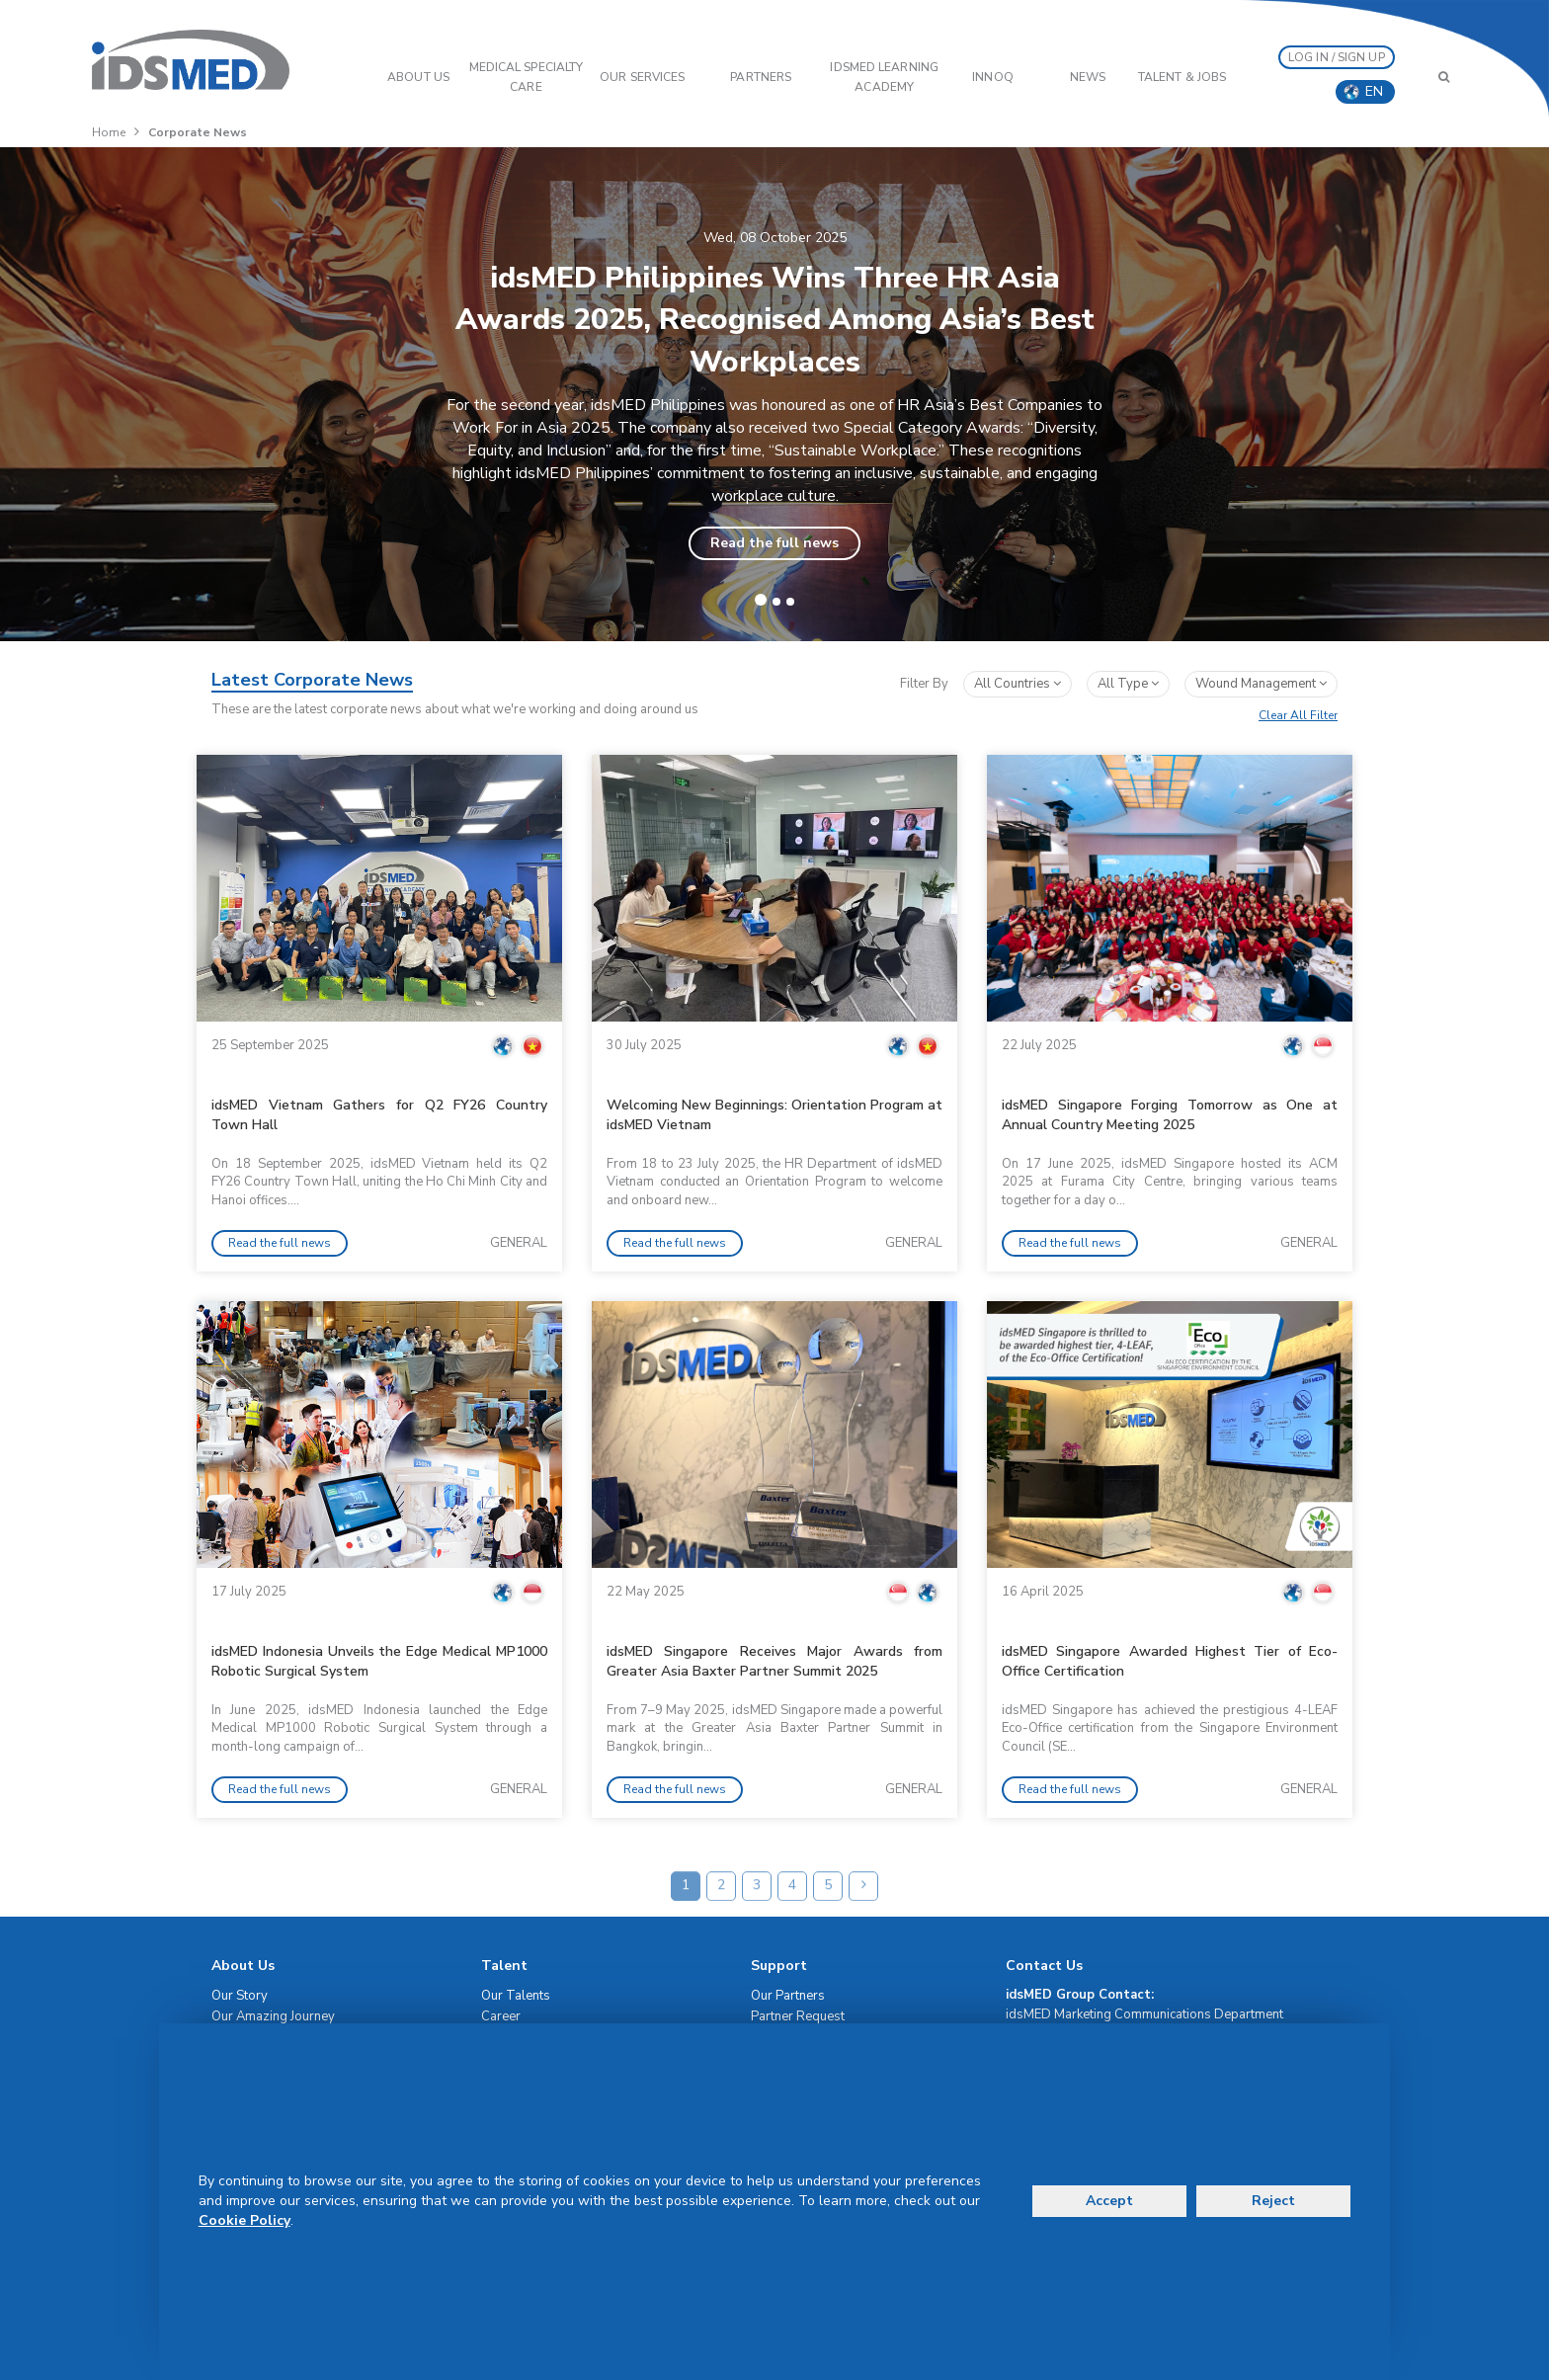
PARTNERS (760, 77)
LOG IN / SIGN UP (1336, 57)
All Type (1128, 684)
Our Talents (515, 1996)
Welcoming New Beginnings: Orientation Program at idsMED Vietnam (774, 1115)
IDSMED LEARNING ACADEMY (884, 77)
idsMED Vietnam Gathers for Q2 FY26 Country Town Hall (379, 1115)
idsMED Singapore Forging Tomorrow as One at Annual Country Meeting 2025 (1170, 1115)
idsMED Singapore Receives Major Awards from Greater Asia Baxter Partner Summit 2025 (774, 1661)
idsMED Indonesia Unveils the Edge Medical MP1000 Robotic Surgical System (379, 1661)
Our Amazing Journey (273, 2016)
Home (108, 132)
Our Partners (788, 1996)
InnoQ (993, 77)
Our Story (239, 1996)
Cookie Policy (244, 2220)
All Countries (1017, 684)
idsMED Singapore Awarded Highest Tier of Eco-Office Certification (1170, 1661)
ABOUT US (418, 77)
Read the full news (774, 542)
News (1087, 77)
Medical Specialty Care (526, 77)
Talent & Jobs (1182, 77)
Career (501, 2016)
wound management (1261, 684)
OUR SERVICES (642, 77)
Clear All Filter (1298, 715)
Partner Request (798, 2016)
